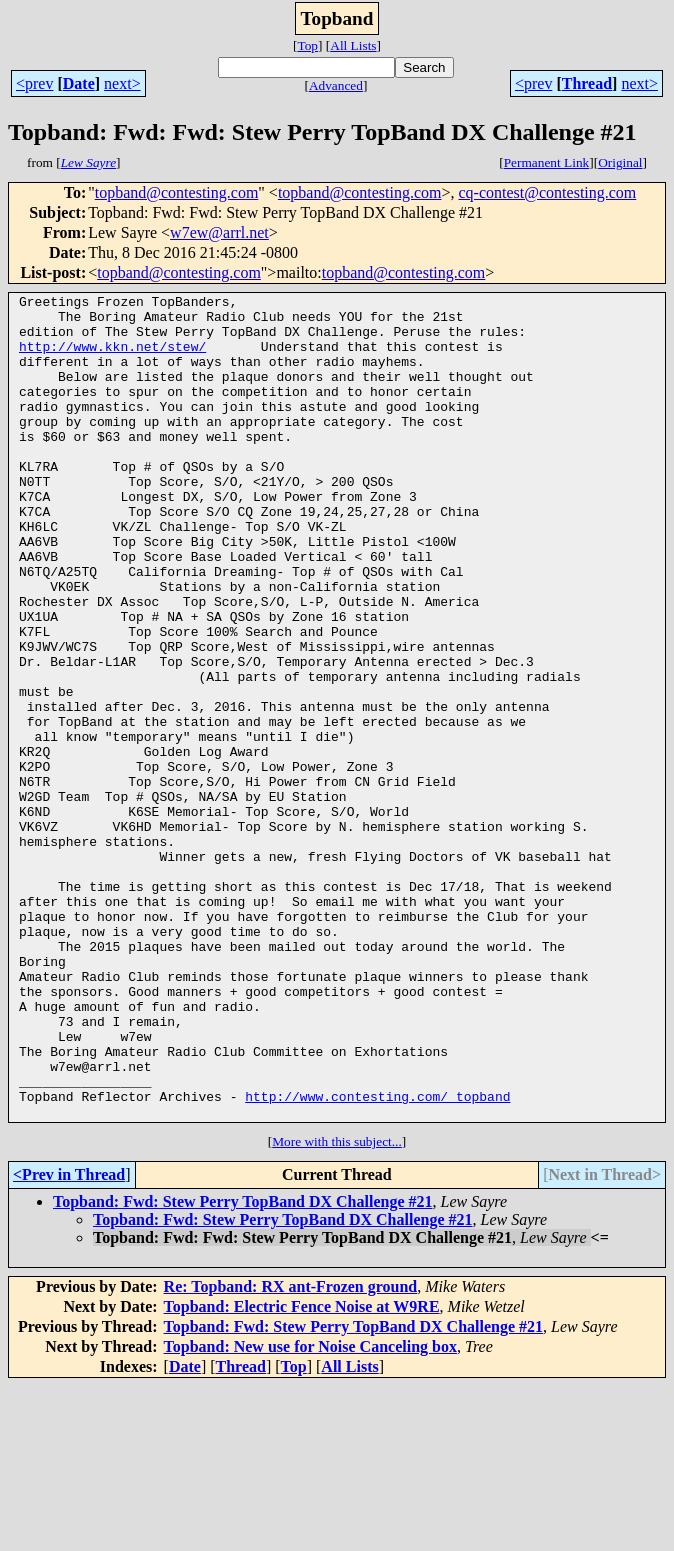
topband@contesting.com (177, 192)
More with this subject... (337, 1306)
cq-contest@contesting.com (548, 192)
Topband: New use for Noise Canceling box (310, 1511)
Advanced (336, 85)
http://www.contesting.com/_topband (377, 1258)
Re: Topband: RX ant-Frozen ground (291, 1451)
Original (620, 162)
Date (79, 83)
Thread (587, 83)
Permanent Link (547, 162)
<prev (34, 83)
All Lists (353, 45)
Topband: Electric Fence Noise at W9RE (302, 1471)
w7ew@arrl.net (219, 232)
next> (122, 83)
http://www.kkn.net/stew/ (112, 358)
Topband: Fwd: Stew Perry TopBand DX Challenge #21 (242, 1366)
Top (307, 45)
